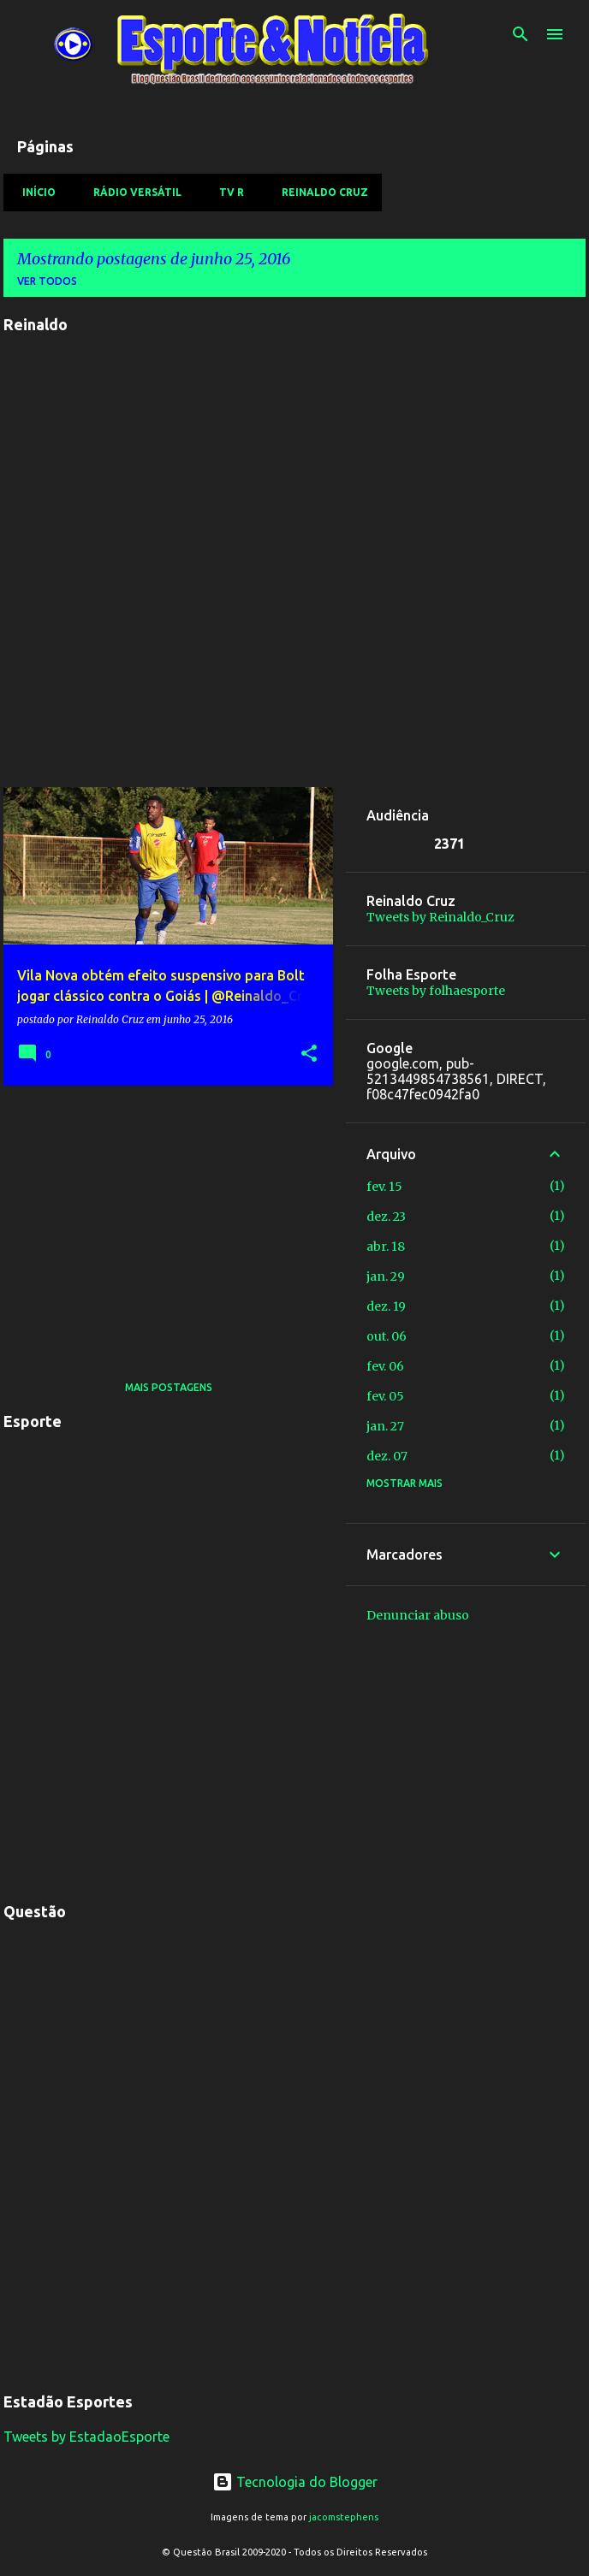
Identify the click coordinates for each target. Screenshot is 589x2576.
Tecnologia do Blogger (295, 2482)
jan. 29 (385, 1276)
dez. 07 (387, 1456)
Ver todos (47, 281)
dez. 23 (386, 1216)
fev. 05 (385, 1396)
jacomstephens (343, 2517)
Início (34, 192)
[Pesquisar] (520, 34)
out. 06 (386, 1336)
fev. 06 (385, 1366)
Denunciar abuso (417, 1615)
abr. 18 (385, 1246)
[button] (309, 1054)
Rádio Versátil (132, 192)
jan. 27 (385, 1426)
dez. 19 (386, 1306)
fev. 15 (384, 1186)
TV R (226, 192)
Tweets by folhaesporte (435, 990)
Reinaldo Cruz (320, 192)
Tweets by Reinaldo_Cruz (440, 917)
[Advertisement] (161, 1218)
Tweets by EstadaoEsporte (86, 2436)
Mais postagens (168, 1387)
